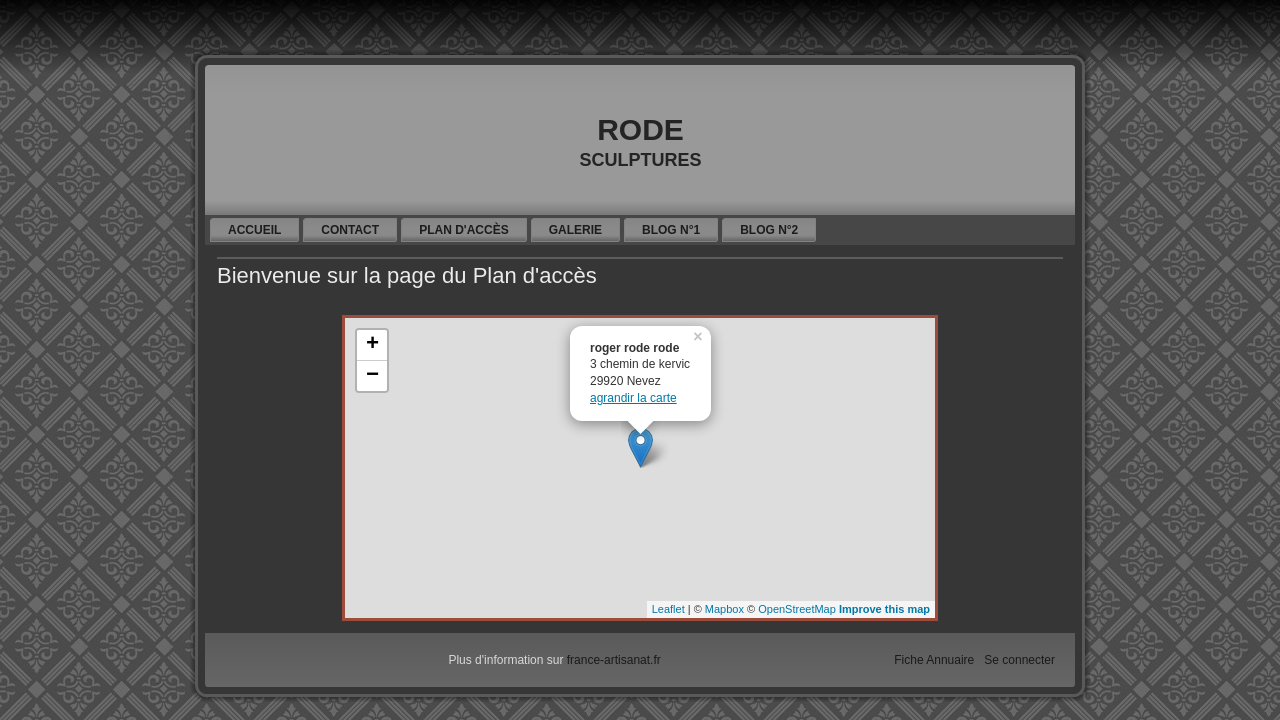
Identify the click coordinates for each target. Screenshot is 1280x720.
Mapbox (724, 609)
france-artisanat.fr (614, 660)
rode (640, 125)
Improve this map (884, 609)
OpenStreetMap (797, 609)
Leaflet (668, 609)
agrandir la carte (633, 398)
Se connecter (1019, 660)
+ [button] (372, 345)
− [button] (372, 376)
